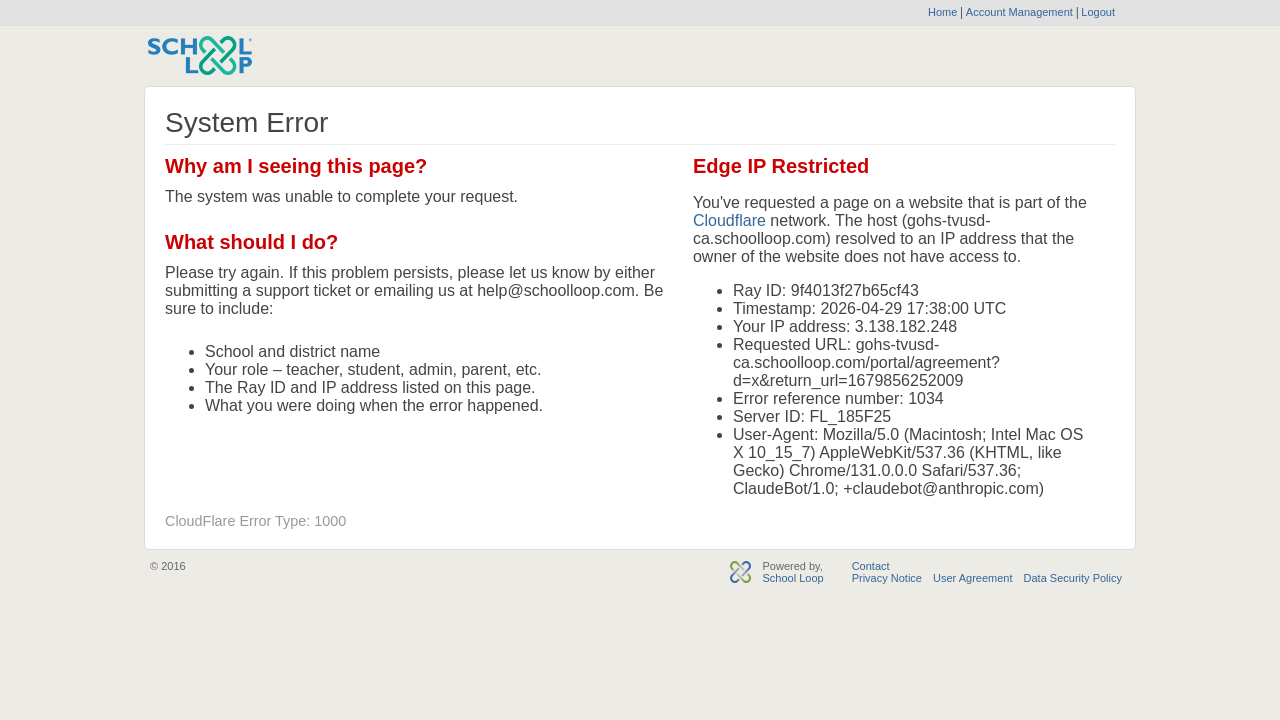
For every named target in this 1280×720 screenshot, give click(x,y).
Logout (1096, 12)
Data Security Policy (1073, 578)
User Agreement (972, 578)
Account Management (1021, 12)
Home (942, 12)
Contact (871, 566)
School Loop (792, 578)
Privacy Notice (887, 578)
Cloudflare (729, 220)
